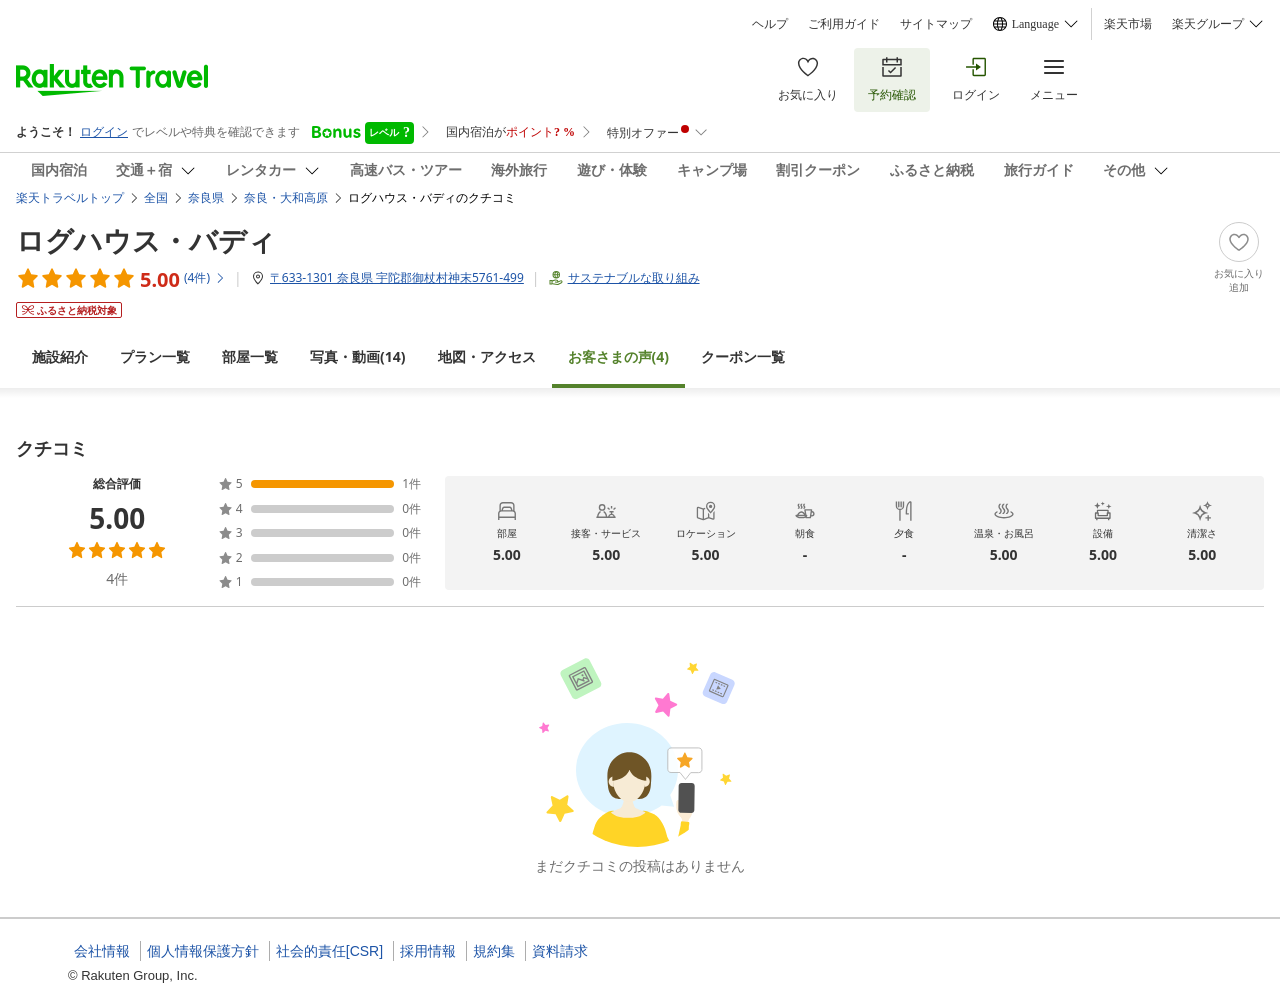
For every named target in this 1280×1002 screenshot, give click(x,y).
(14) (358, 356)
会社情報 (102, 951)
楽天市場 (1128, 24)
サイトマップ (936, 24)
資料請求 (560, 951)
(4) (619, 356)
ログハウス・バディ (146, 240)
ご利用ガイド (844, 24)
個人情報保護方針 (203, 951)
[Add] (1239, 258)
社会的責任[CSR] (329, 951)
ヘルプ (770, 24)
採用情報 (428, 951)
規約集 (494, 951)
